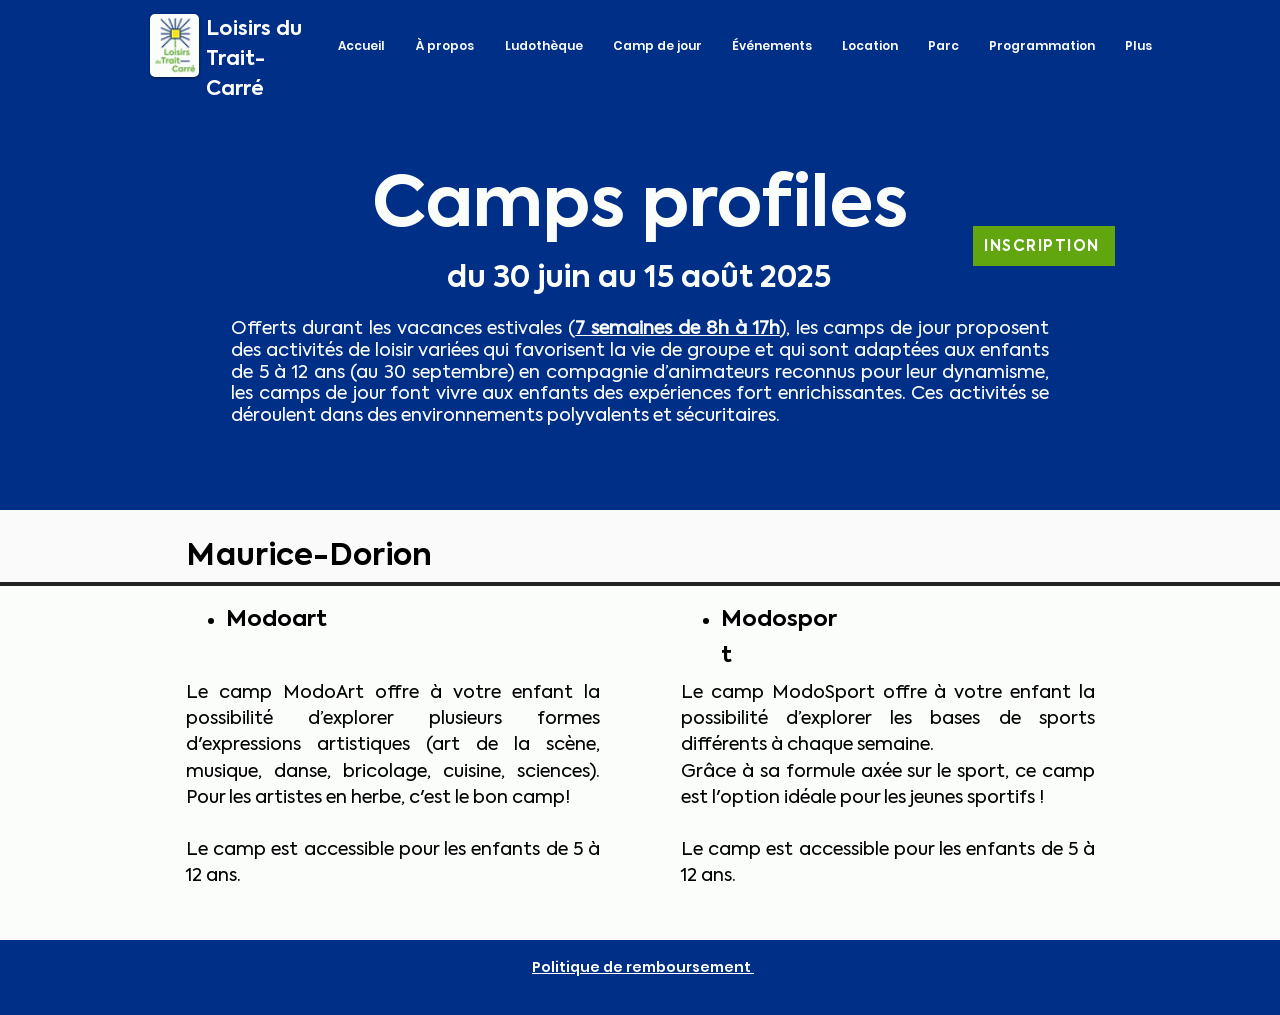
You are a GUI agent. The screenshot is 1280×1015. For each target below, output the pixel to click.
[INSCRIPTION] (1044, 246)
